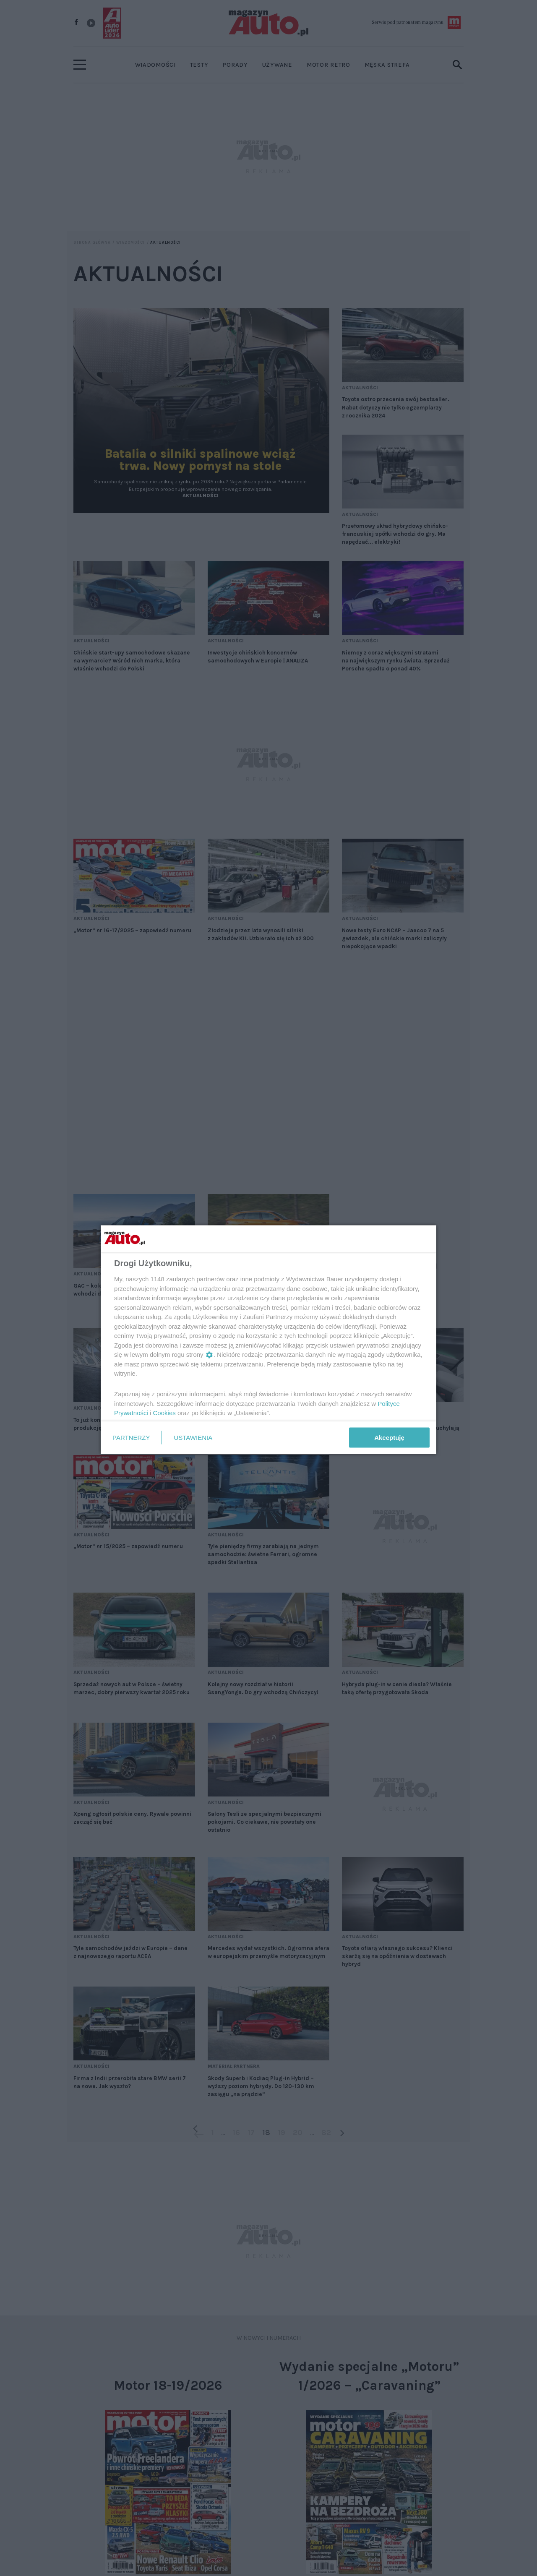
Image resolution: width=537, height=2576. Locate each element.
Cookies (164, 1412)
